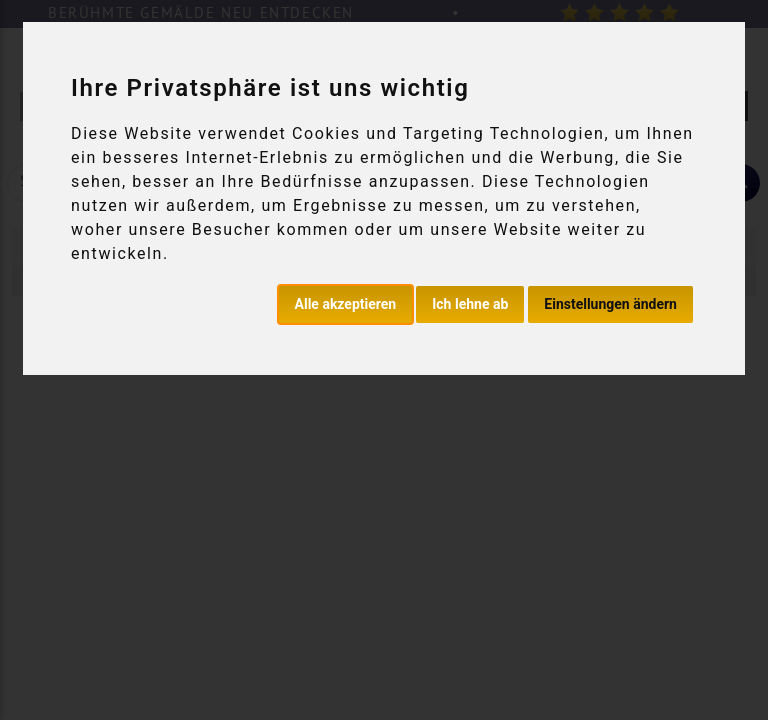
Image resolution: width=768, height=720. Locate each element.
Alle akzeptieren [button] (346, 304)
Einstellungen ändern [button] (610, 304)
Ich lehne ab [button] (470, 304)
